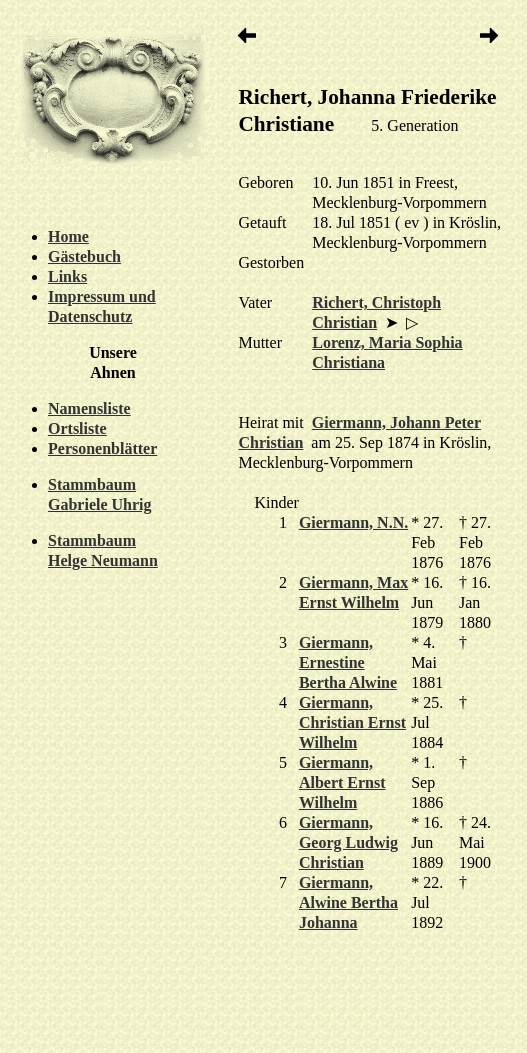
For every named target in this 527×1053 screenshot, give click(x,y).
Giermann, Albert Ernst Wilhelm (342, 782)
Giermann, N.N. (353, 522)
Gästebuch (84, 256)
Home (68, 236)
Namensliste (89, 408)
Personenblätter (102, 448)
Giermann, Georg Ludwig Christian (348, 842)
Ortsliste (77, 428)
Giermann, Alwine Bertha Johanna (348, 902)
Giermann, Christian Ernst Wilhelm (352, 722)
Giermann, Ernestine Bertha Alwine (348, 662)
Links (67, 276)
